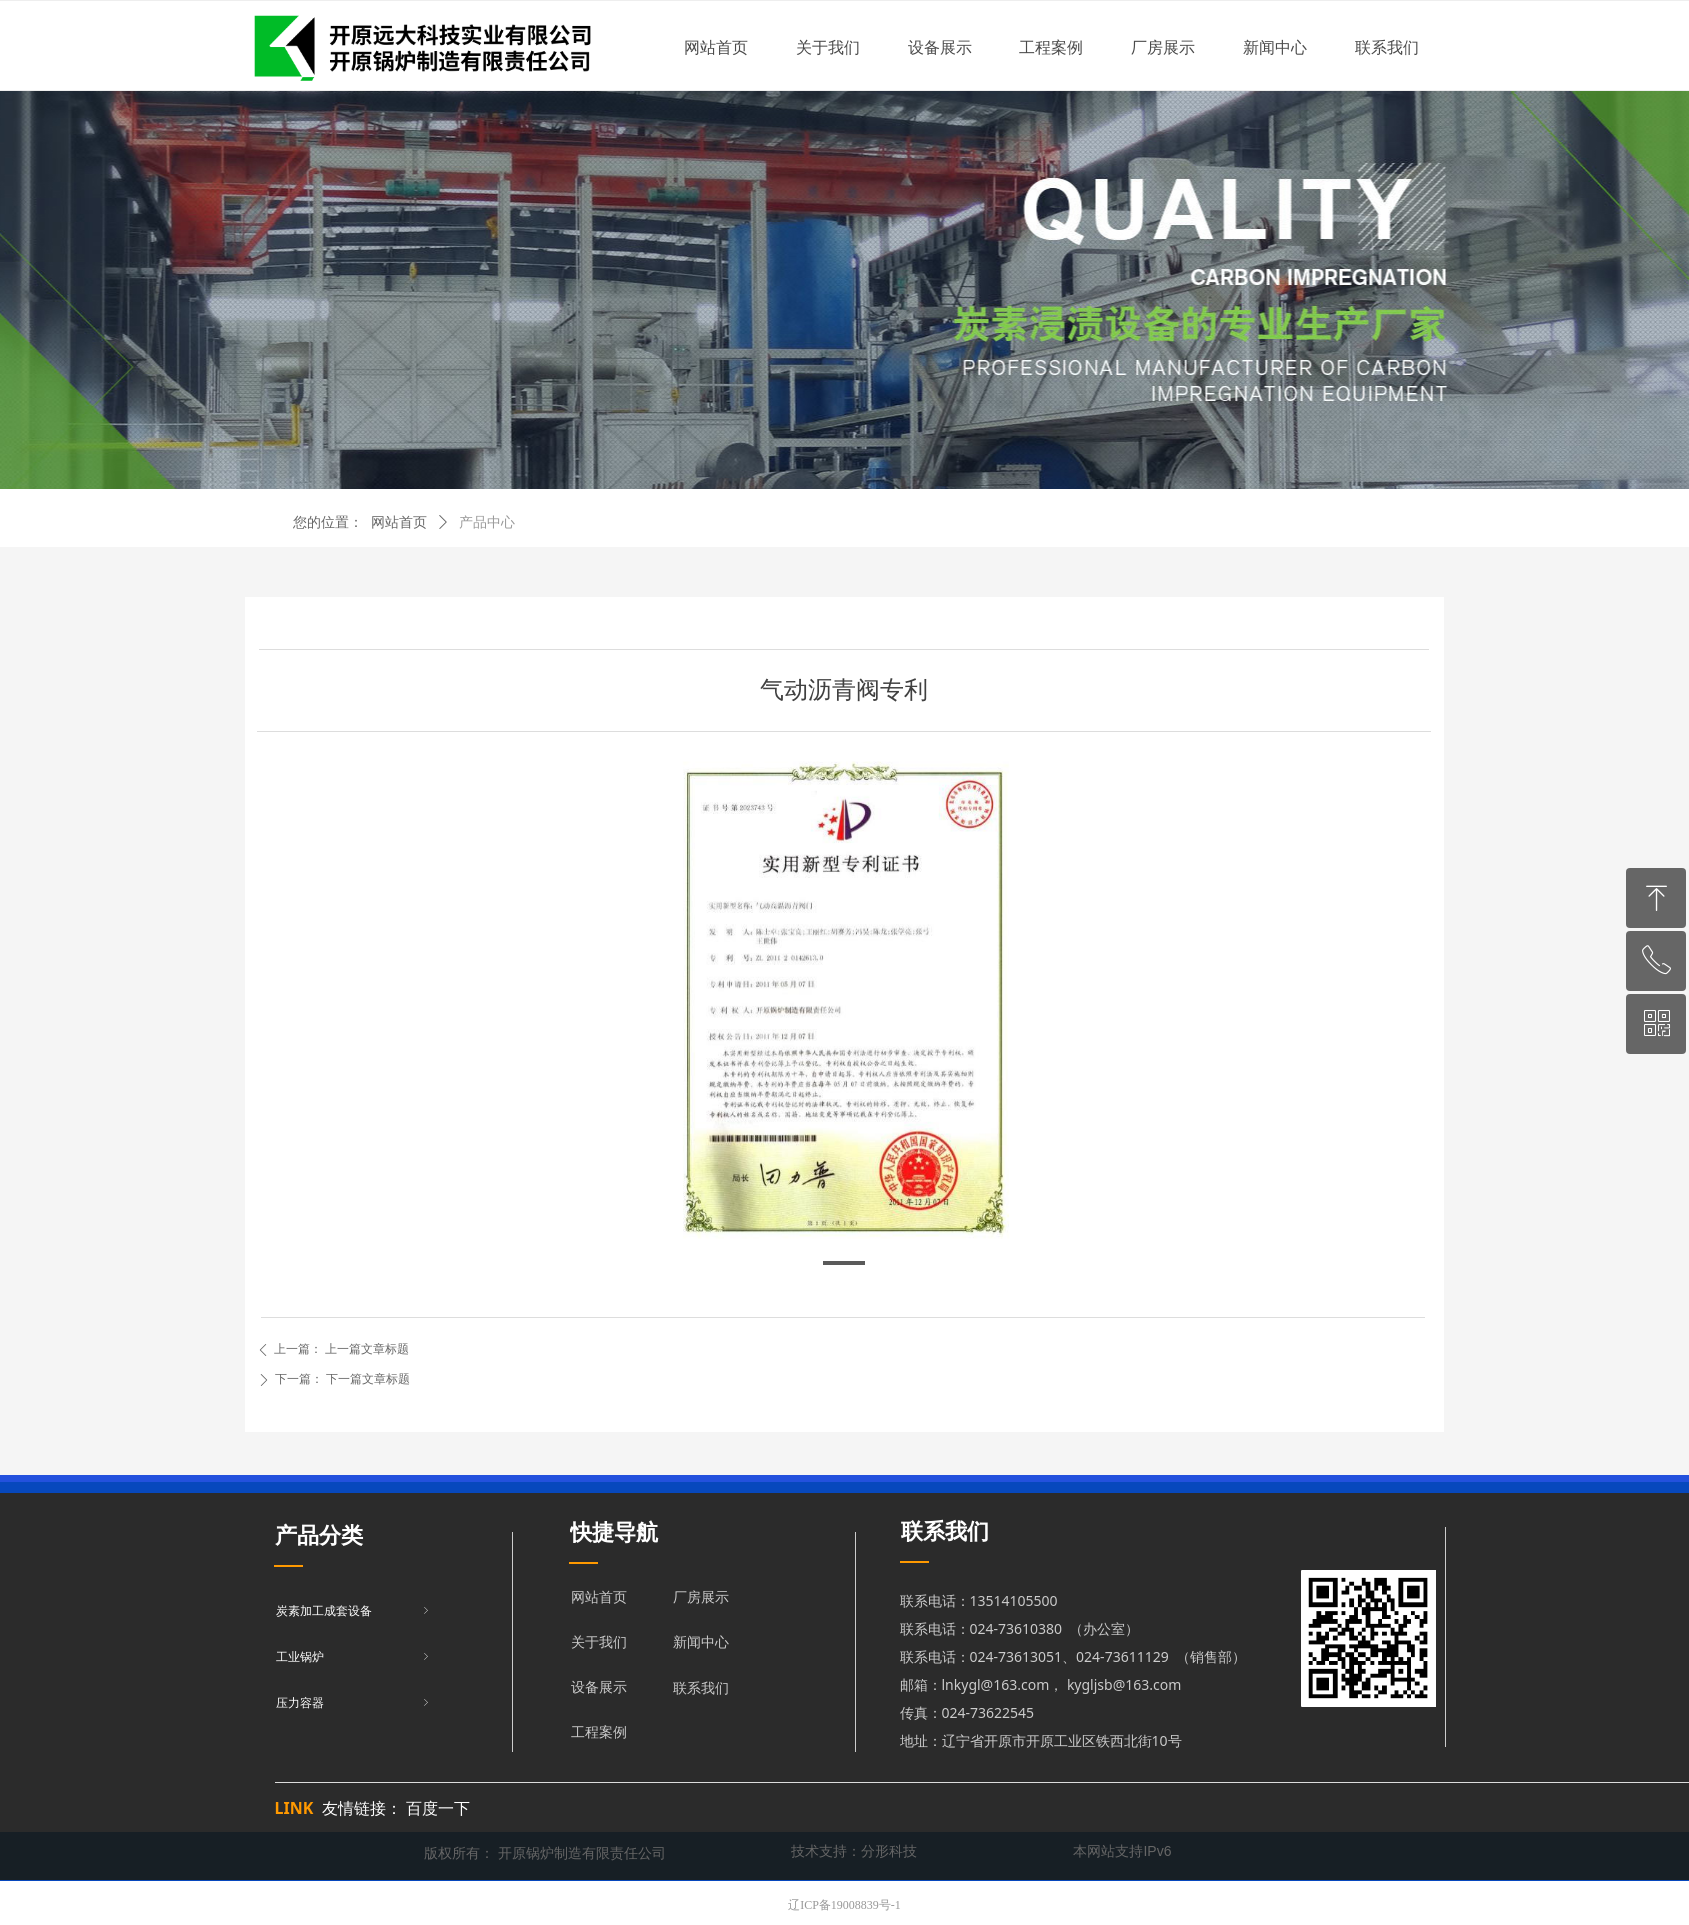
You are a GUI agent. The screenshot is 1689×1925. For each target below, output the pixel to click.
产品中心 (487, 522)
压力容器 (354, 1703)
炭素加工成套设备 (354, 1611)
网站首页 (399, 522)
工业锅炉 (354, 1657)
